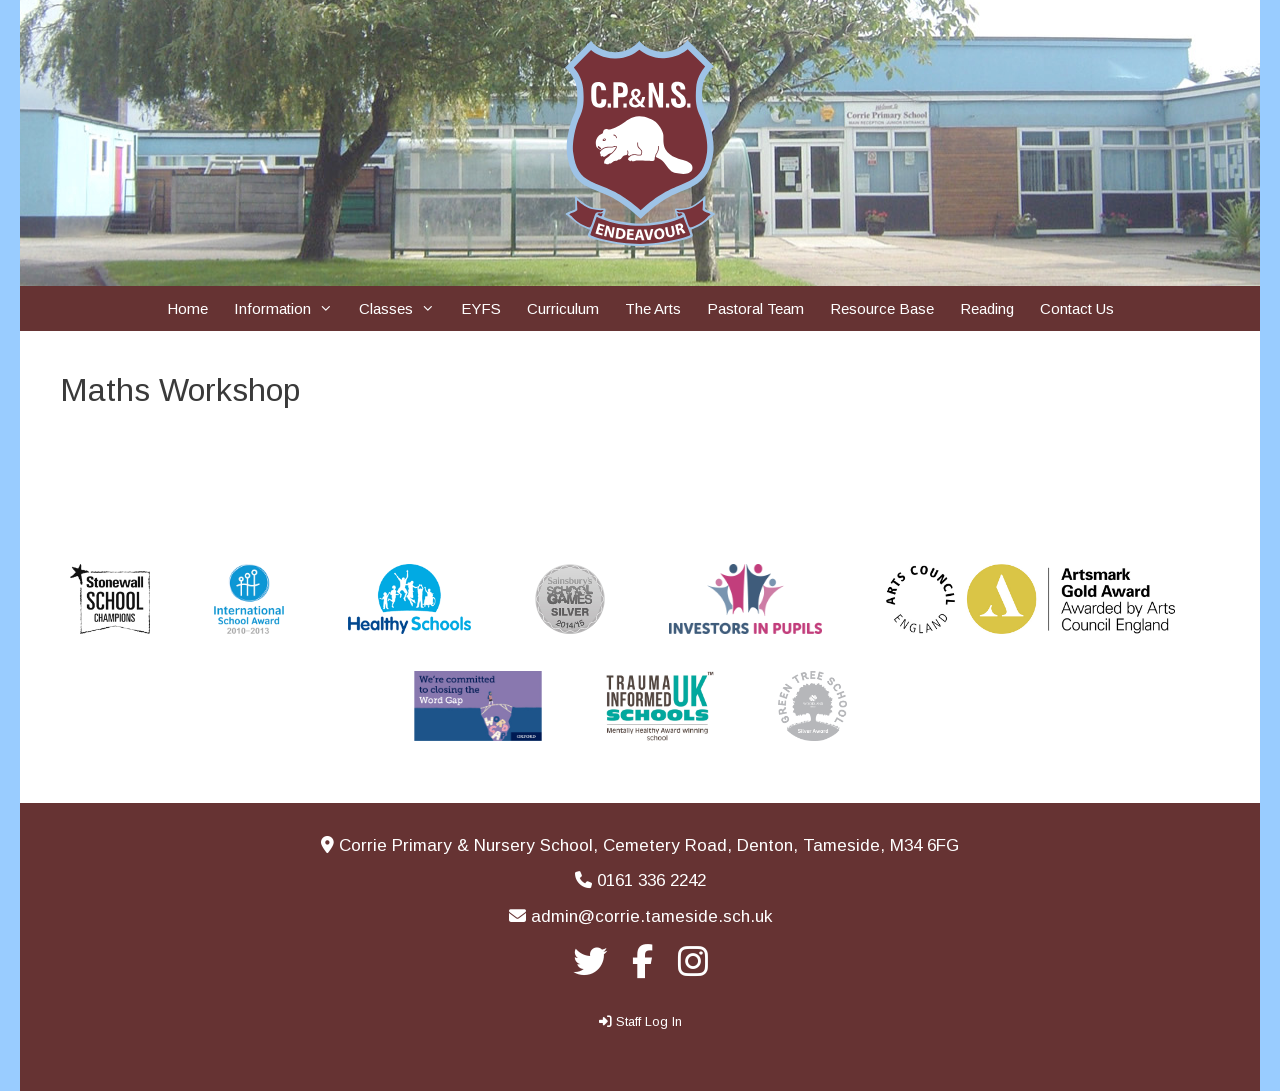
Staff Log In (649, 1021)
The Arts (653, 308)
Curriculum (563, 308)
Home (187, 308)
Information (290, 308)
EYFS (481, 308)
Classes (403, 308)
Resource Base (882, 308)
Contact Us (1077, 308)
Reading (987, 308)
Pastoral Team (755, 308)
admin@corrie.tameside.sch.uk (651, 916)
